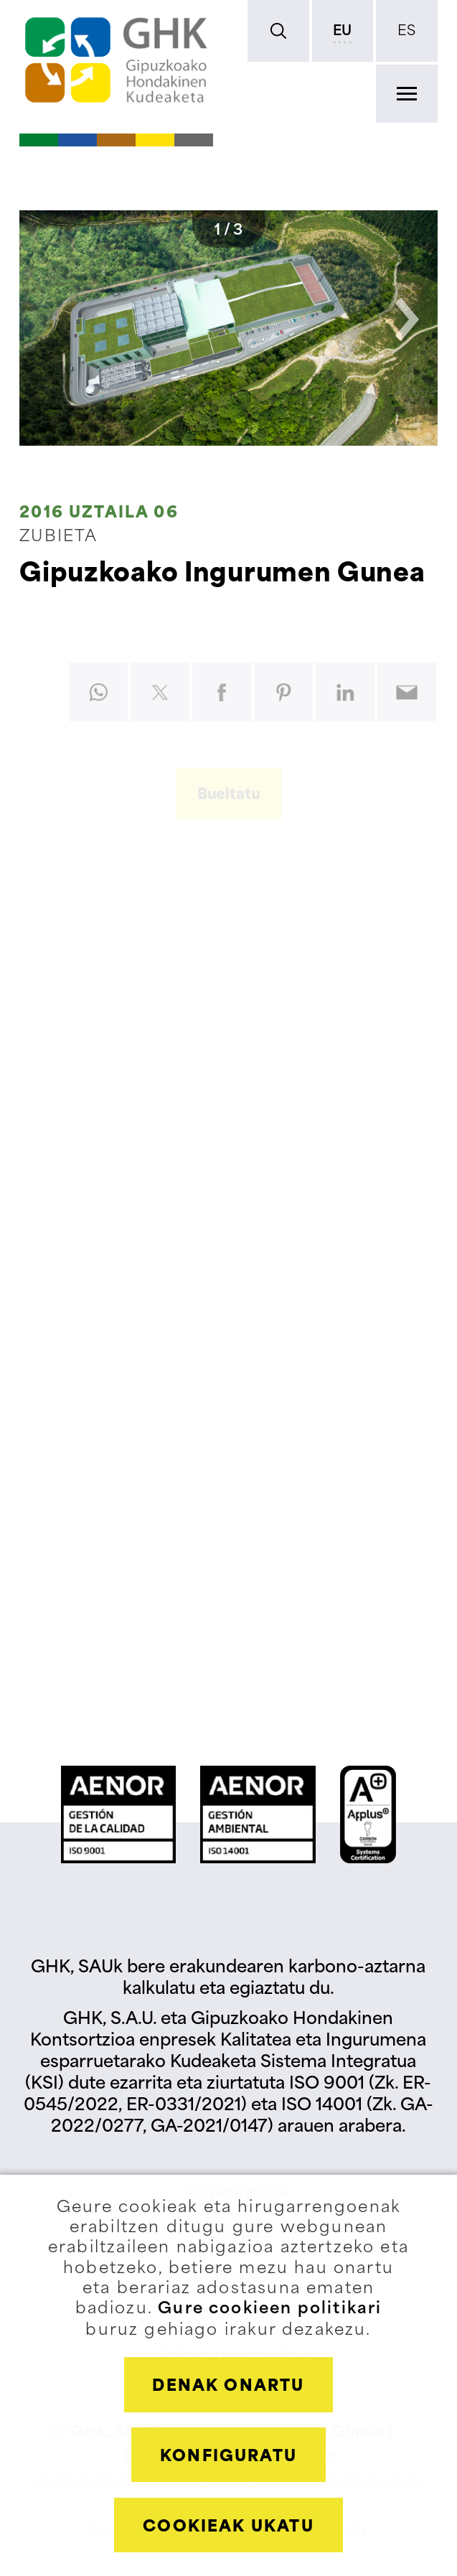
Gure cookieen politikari (270, 2309)
